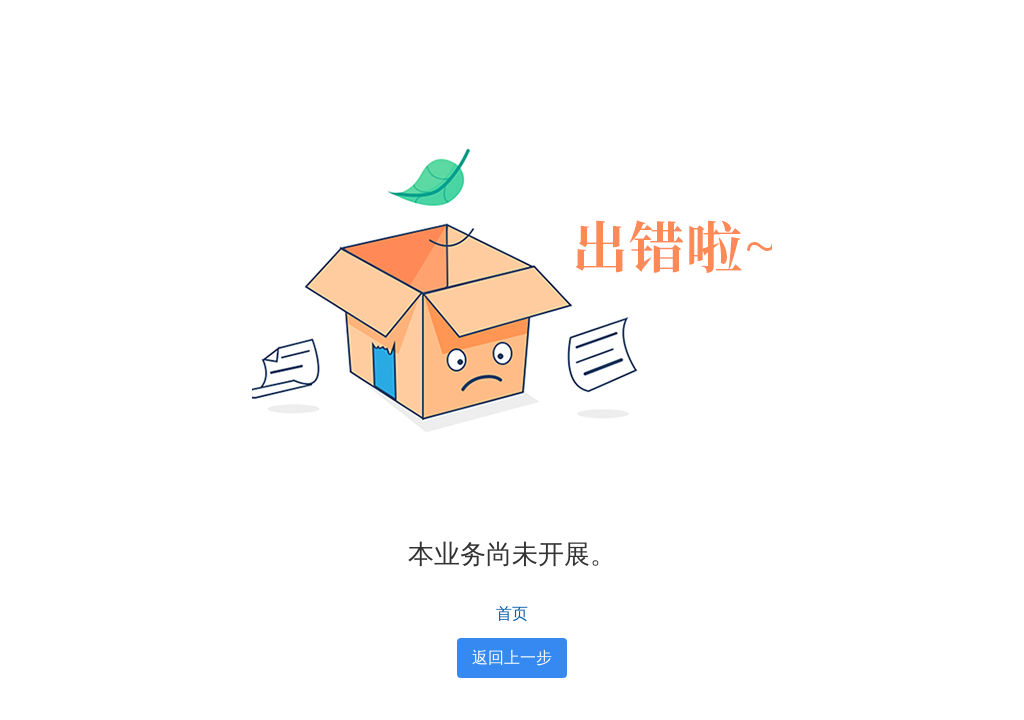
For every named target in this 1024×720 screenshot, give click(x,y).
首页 (512, 613)
